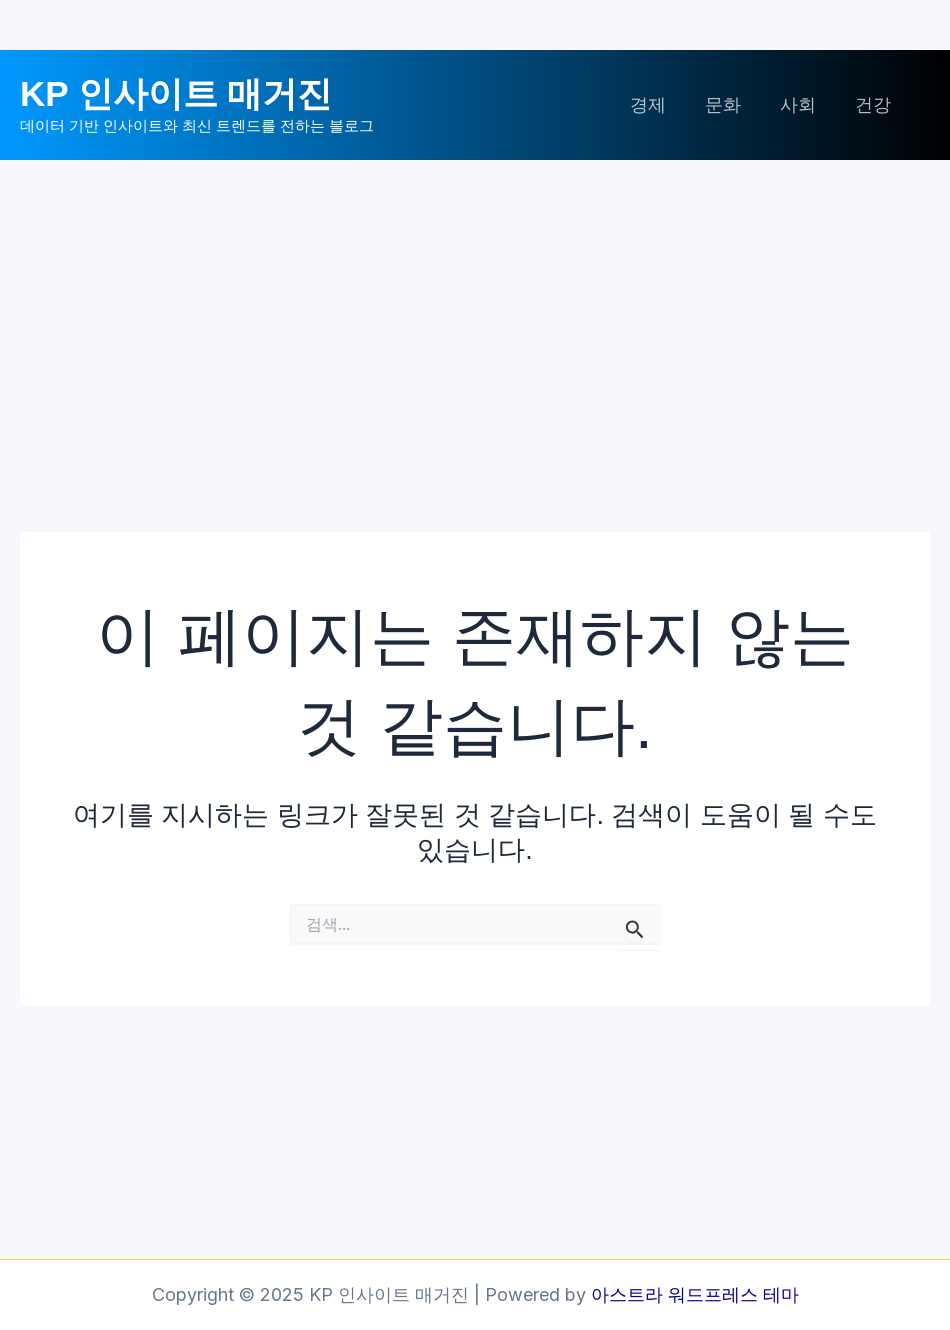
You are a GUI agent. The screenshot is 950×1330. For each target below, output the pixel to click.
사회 (802, 104)
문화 (730, 104)
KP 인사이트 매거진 (176, 93)
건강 (874, 104)
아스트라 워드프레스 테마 (695, 1294)
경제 (658, 104)
